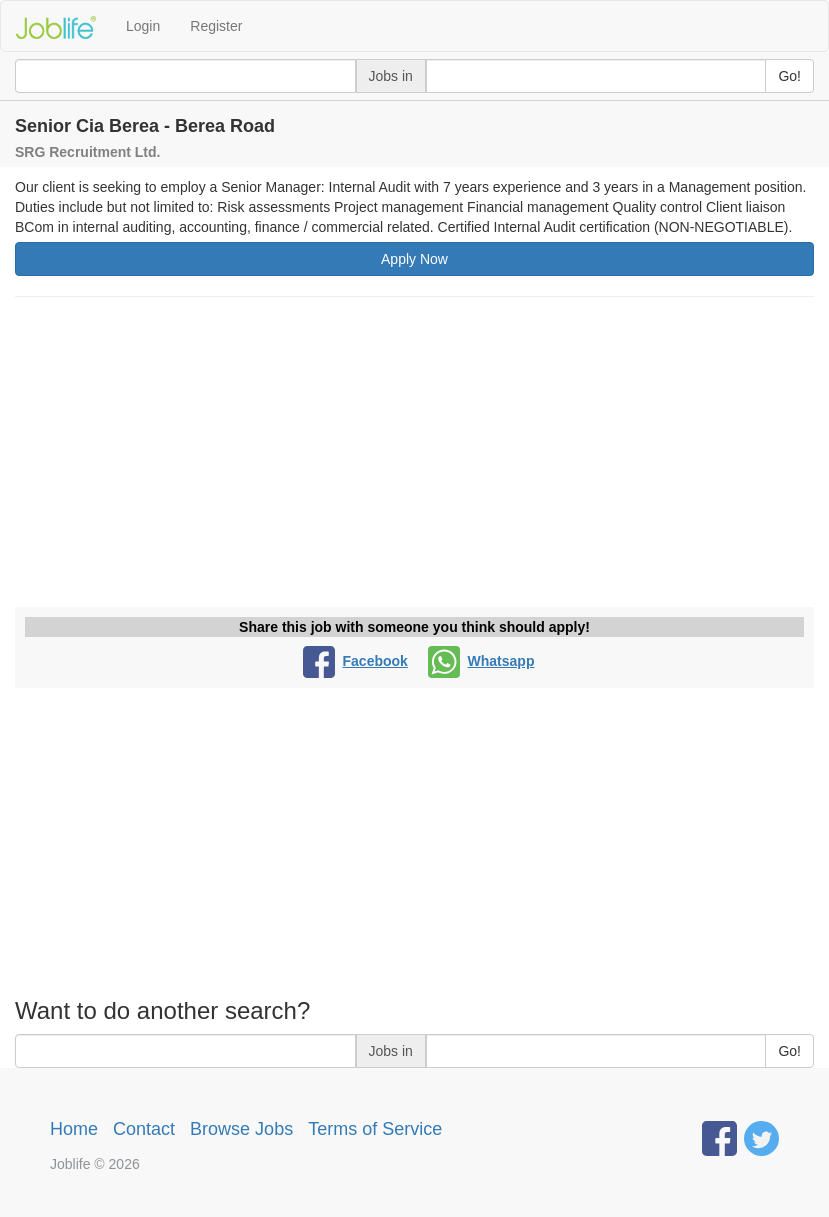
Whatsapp (481, 661)
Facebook (355, 661)
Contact (144, 1129)
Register (216, 26)
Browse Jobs (241, 1129)
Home (74, 1129)
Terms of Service (375, 1129)
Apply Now (414, 259)
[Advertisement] (414, 457)
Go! (789, 76)
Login (143, 26)
